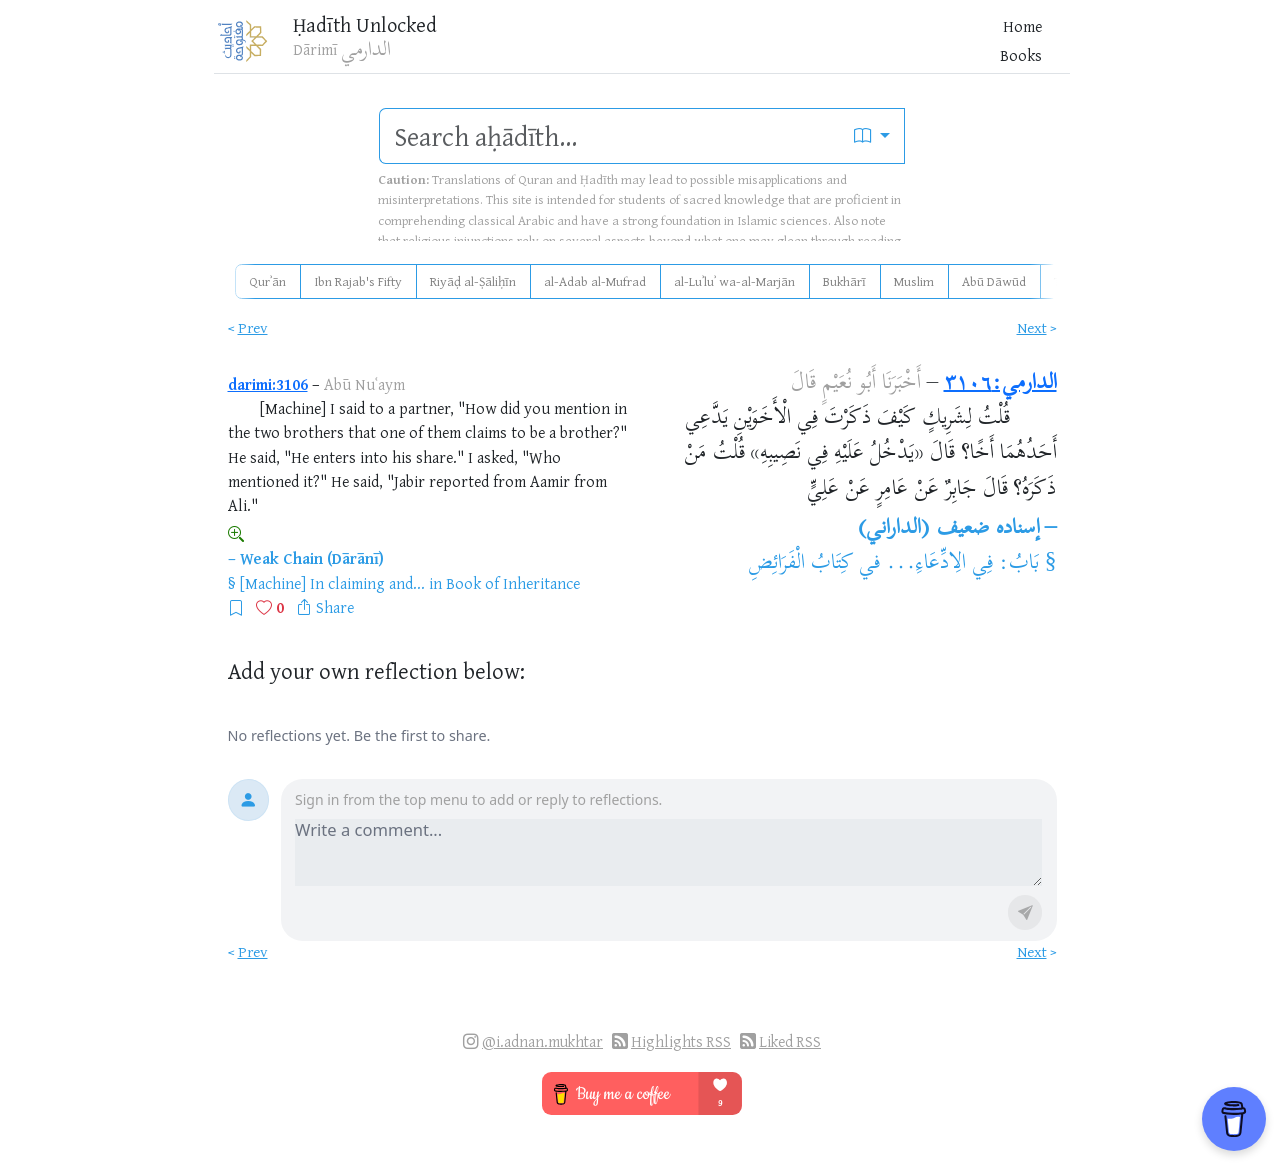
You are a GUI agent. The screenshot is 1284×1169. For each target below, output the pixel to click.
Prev (253, 327)
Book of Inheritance (513, 583)
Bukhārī (844, 281)
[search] (610, 136)
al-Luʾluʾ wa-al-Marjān (734, 281)
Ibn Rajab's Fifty (358, 281)
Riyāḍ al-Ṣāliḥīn (473, 281)
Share (335, 607)
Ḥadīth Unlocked (386, 29)
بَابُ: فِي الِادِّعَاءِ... (962, 564)
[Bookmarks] (954, 46)
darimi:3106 (268, 384)
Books (761, 49)
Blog (813, 49)
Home (705, 49)
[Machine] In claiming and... (332, 583)
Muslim (914, 281)
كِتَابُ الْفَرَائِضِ (801, 564)
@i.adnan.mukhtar (542, 1041)
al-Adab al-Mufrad (595, 281)
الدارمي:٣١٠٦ (1000, 384)
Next (1032, 327)
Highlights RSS (681, 1041)
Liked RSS (790, 1041)
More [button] (862, 49)
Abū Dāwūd (994, 281)
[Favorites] (923, 46)
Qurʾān (267, 281)
